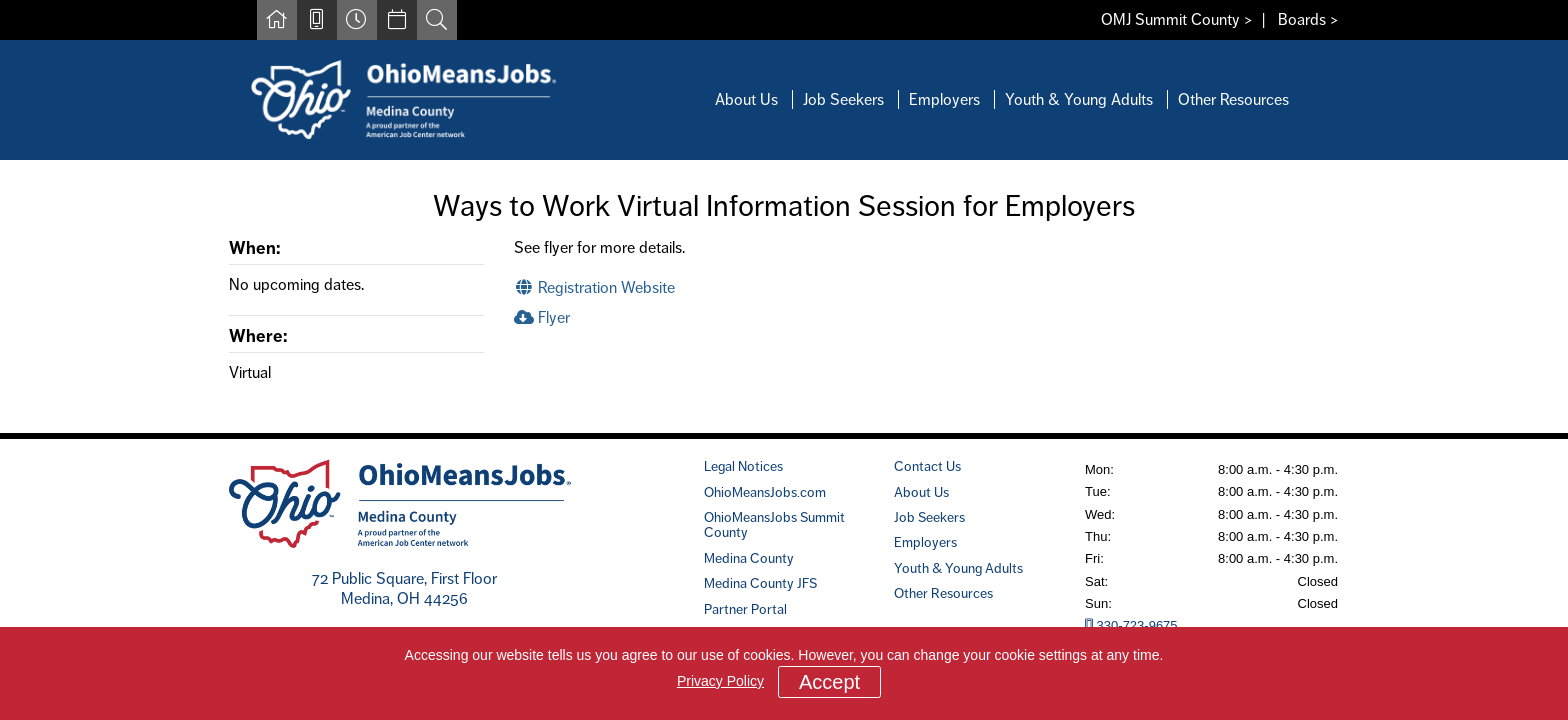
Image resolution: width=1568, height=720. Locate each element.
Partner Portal (745, 609)
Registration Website (594, 287)
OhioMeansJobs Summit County (774, 524)
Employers (944, 99)
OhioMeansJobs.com (765, 492)
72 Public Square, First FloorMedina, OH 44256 (404, 588)
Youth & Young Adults (1079, 99)
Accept (829, 682)
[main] (784, 297)
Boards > (1308, 19)
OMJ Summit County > (1177, 19)
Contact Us (927, 466)
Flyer (542, 317)
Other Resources (1233, 99)
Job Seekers (843, 99)
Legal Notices (743, 466)
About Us (746, 99)
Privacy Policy (720, 681)
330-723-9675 (1131, 625)
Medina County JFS (760, 583)
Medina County (749, 558)
